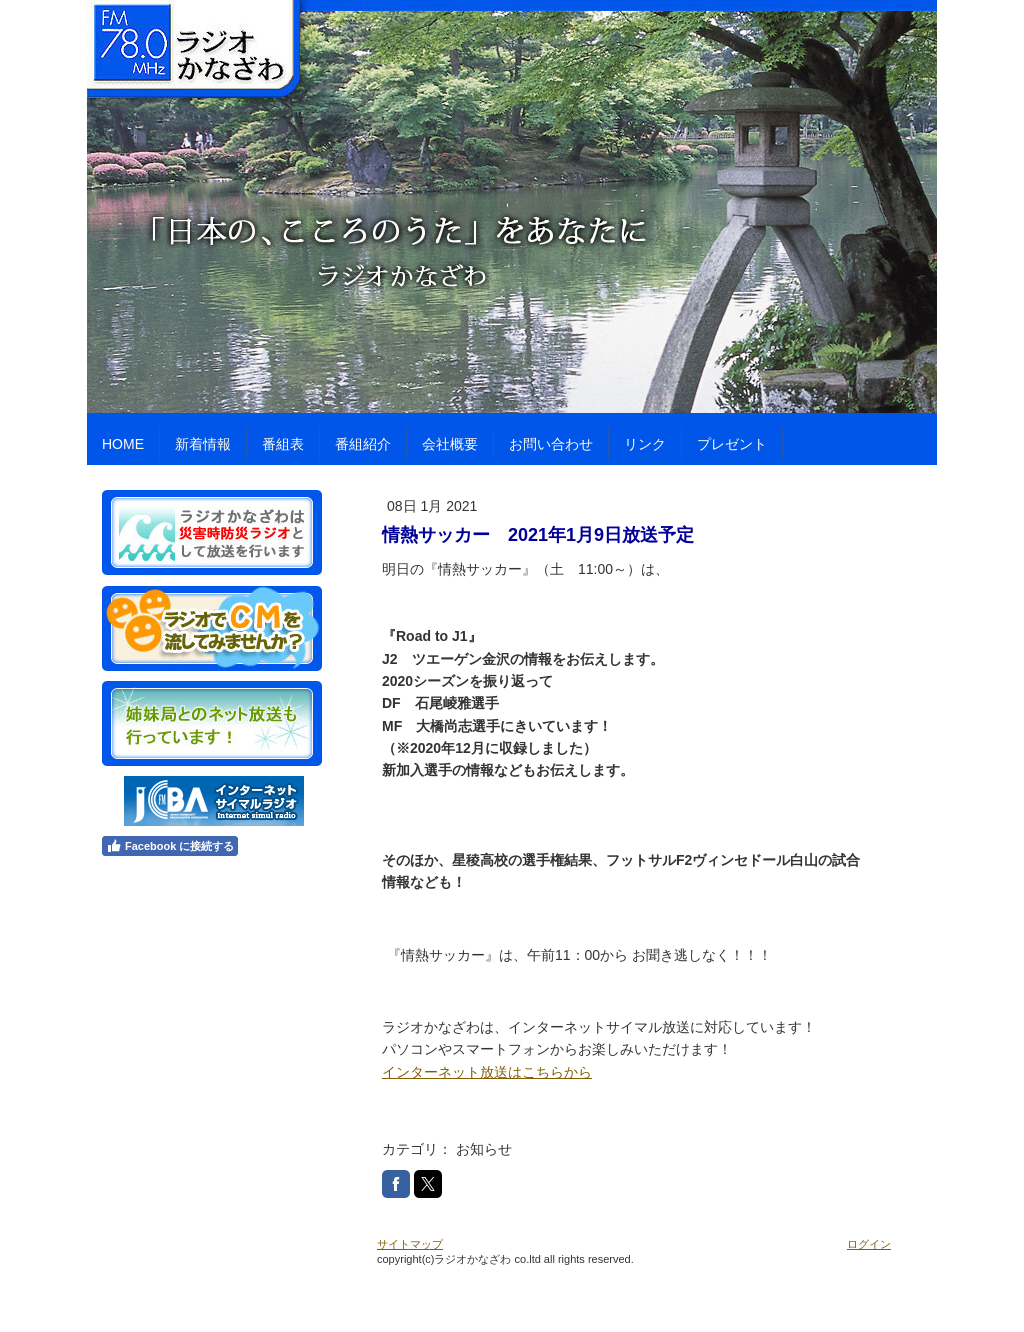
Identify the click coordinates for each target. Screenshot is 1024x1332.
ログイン (869, 1244)
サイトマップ (410, 1244)
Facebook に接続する (170, 846)
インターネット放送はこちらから (487, 1072)
